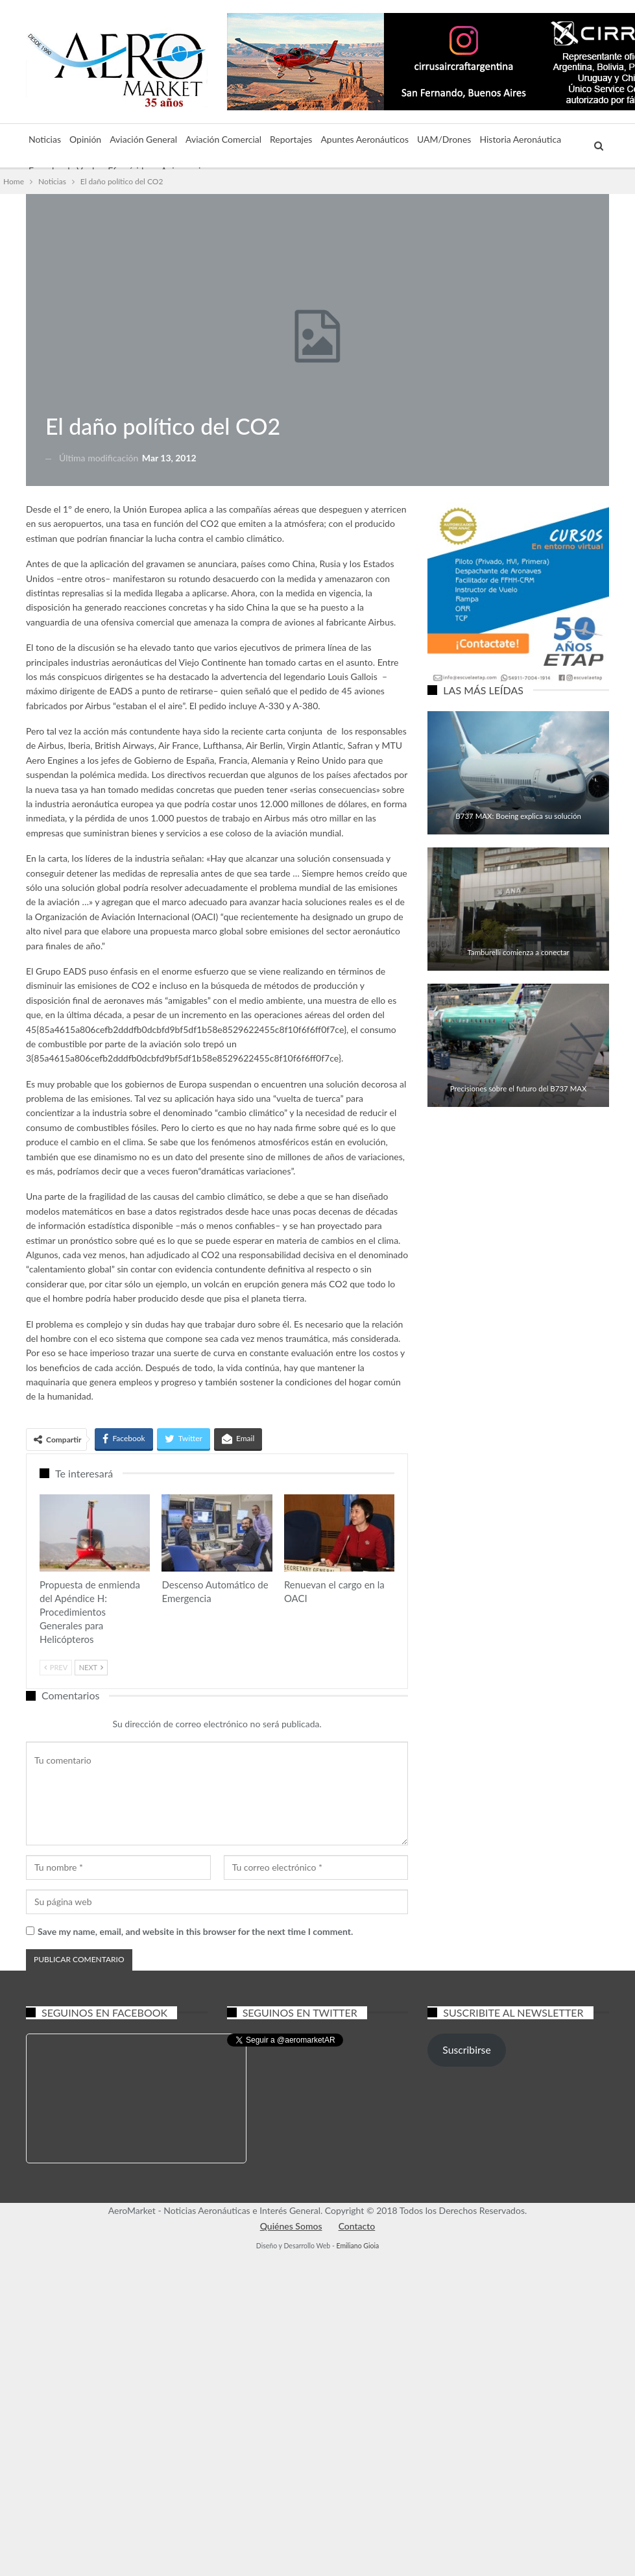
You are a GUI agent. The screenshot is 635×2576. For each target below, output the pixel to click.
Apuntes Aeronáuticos (364, 139)
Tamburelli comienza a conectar (518, 952)
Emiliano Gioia (357, 2246)
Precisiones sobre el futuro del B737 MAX (518, 1088)
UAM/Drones (444, 139)
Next (91, 1667)
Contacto (357, 2225)
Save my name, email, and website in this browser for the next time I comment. (195, 1931)
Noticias (45, 139)
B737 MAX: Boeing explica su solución (518, 816)
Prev (55, 1667)
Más (487, 139)
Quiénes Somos (291, 2225)
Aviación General (143, 139)
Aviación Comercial (223, 139)
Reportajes (291, 139)
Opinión (85, 139)
